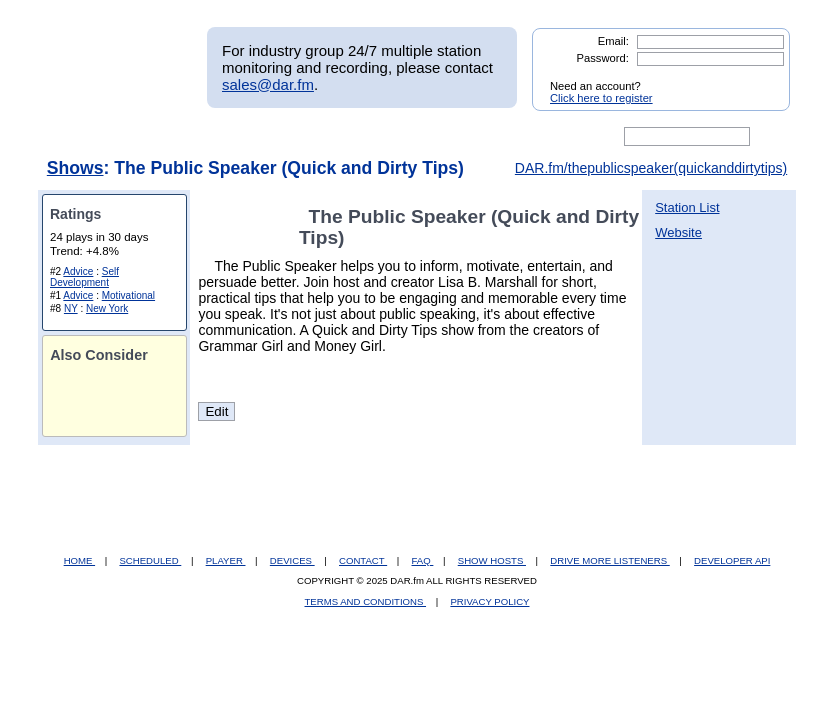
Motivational (128, 295)
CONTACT (363, 560)
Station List (687, 207)
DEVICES (292, 560)
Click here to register (601, 98)
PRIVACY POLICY (489, 601)
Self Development (84, 277)
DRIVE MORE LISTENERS (609, 560)
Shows (75, 168)
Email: (613, 41)
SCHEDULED (150, 560)
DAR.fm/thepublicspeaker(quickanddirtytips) (651, 168)
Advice (78, 271)
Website (678, 232)
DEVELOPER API (732, 560)
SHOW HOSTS (492, 560)
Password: (603, 58)
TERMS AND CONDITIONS (366, 601)
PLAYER (226, 560)
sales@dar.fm (268, 84)
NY (71, 308)
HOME (79, 560)
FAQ (423, 560)
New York (107, 308)
